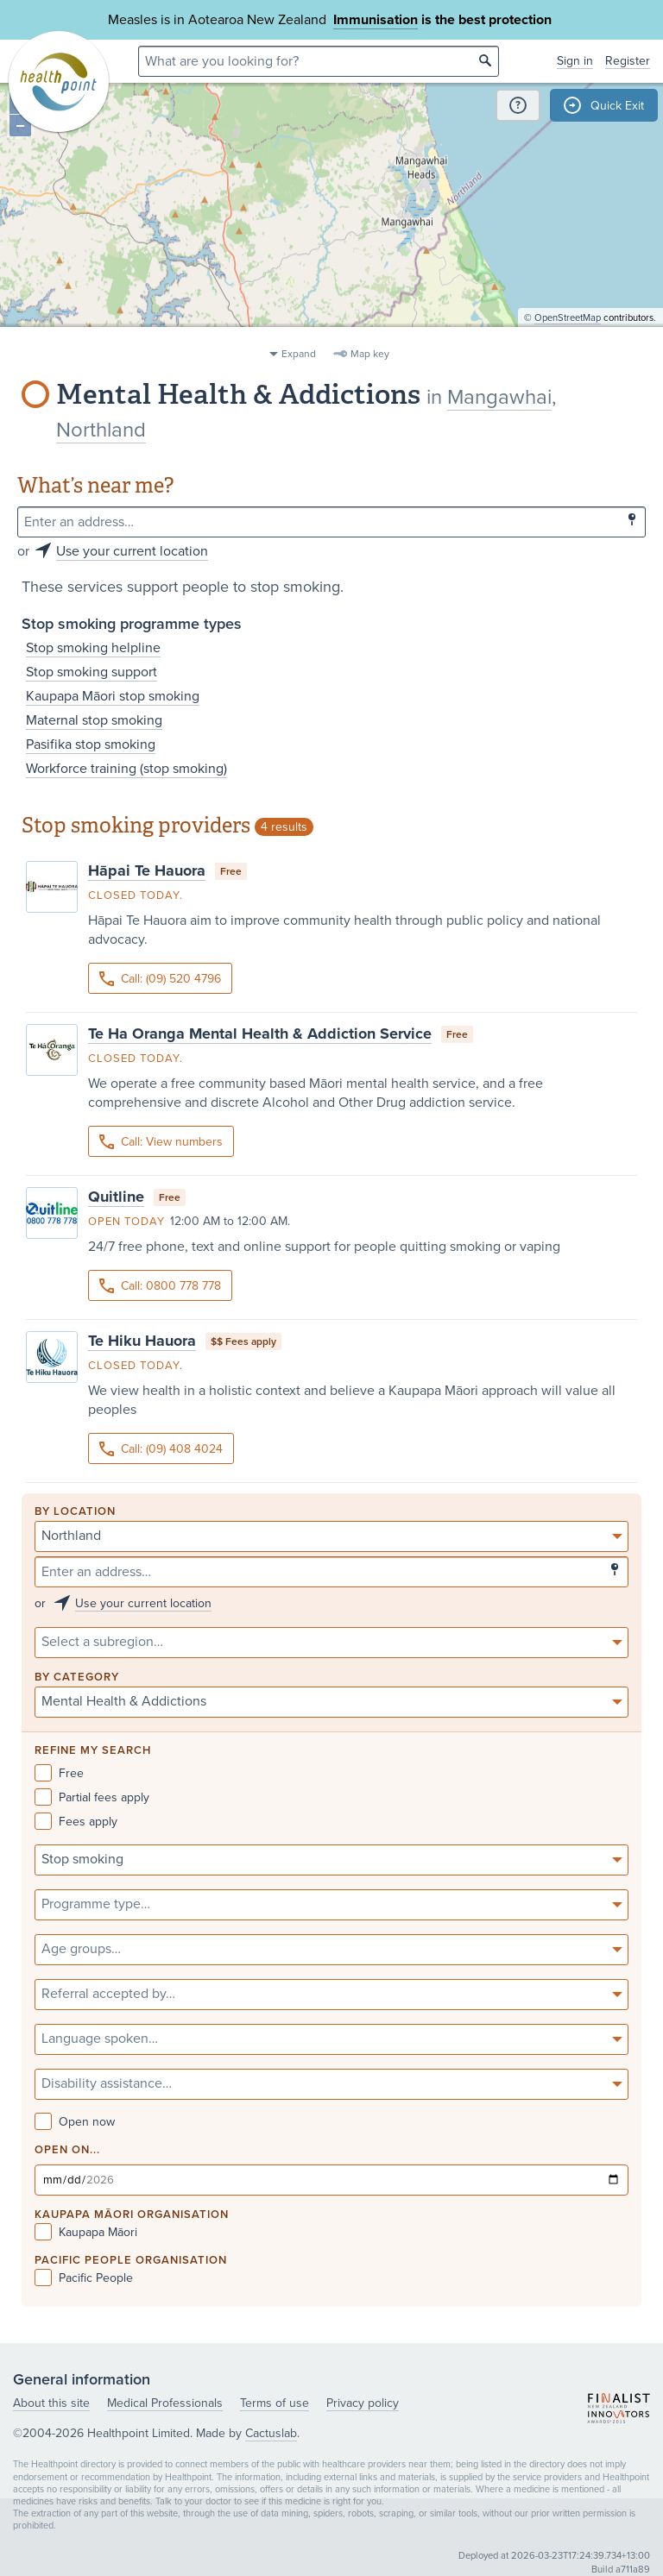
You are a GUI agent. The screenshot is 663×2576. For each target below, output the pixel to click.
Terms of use (274, 2403)
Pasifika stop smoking (90, 744)
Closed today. (135, 895)
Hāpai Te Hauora (146, 870)
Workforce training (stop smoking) (126, 768)
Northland (101, 430)
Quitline (116, 1196)
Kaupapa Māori (86, 2232)
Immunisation (375, 19)
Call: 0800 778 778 (160, 1286)
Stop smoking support (91, 672)
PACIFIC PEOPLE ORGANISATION (131, 2260)
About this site (51, 2403)
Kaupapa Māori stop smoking (112, 696)
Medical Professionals (165, 2403)
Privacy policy (362, 2403)
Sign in (575, 60)
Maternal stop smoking (94, 720)
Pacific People (84, 2278)
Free (59, 1773)
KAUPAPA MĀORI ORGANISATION (132, 2215)
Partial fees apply (92, 1797)
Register (627, 60)
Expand (298, 354)
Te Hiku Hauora (142, 1340)
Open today (126, 1221)
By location (75, 1511)
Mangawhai (499, 397)
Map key (369, 354)
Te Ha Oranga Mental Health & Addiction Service (260, 1033)
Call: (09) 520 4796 (160, 978)
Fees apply (76, 1821)
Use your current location (132, 551)
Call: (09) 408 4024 (161, 1449)
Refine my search (93, 1750)
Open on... (67, 2150)
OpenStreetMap (567, 332)
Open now (75, 2122)
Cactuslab (271, 2433)
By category (77, 1677)
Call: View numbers (161, 1141)
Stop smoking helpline (93, 648)
